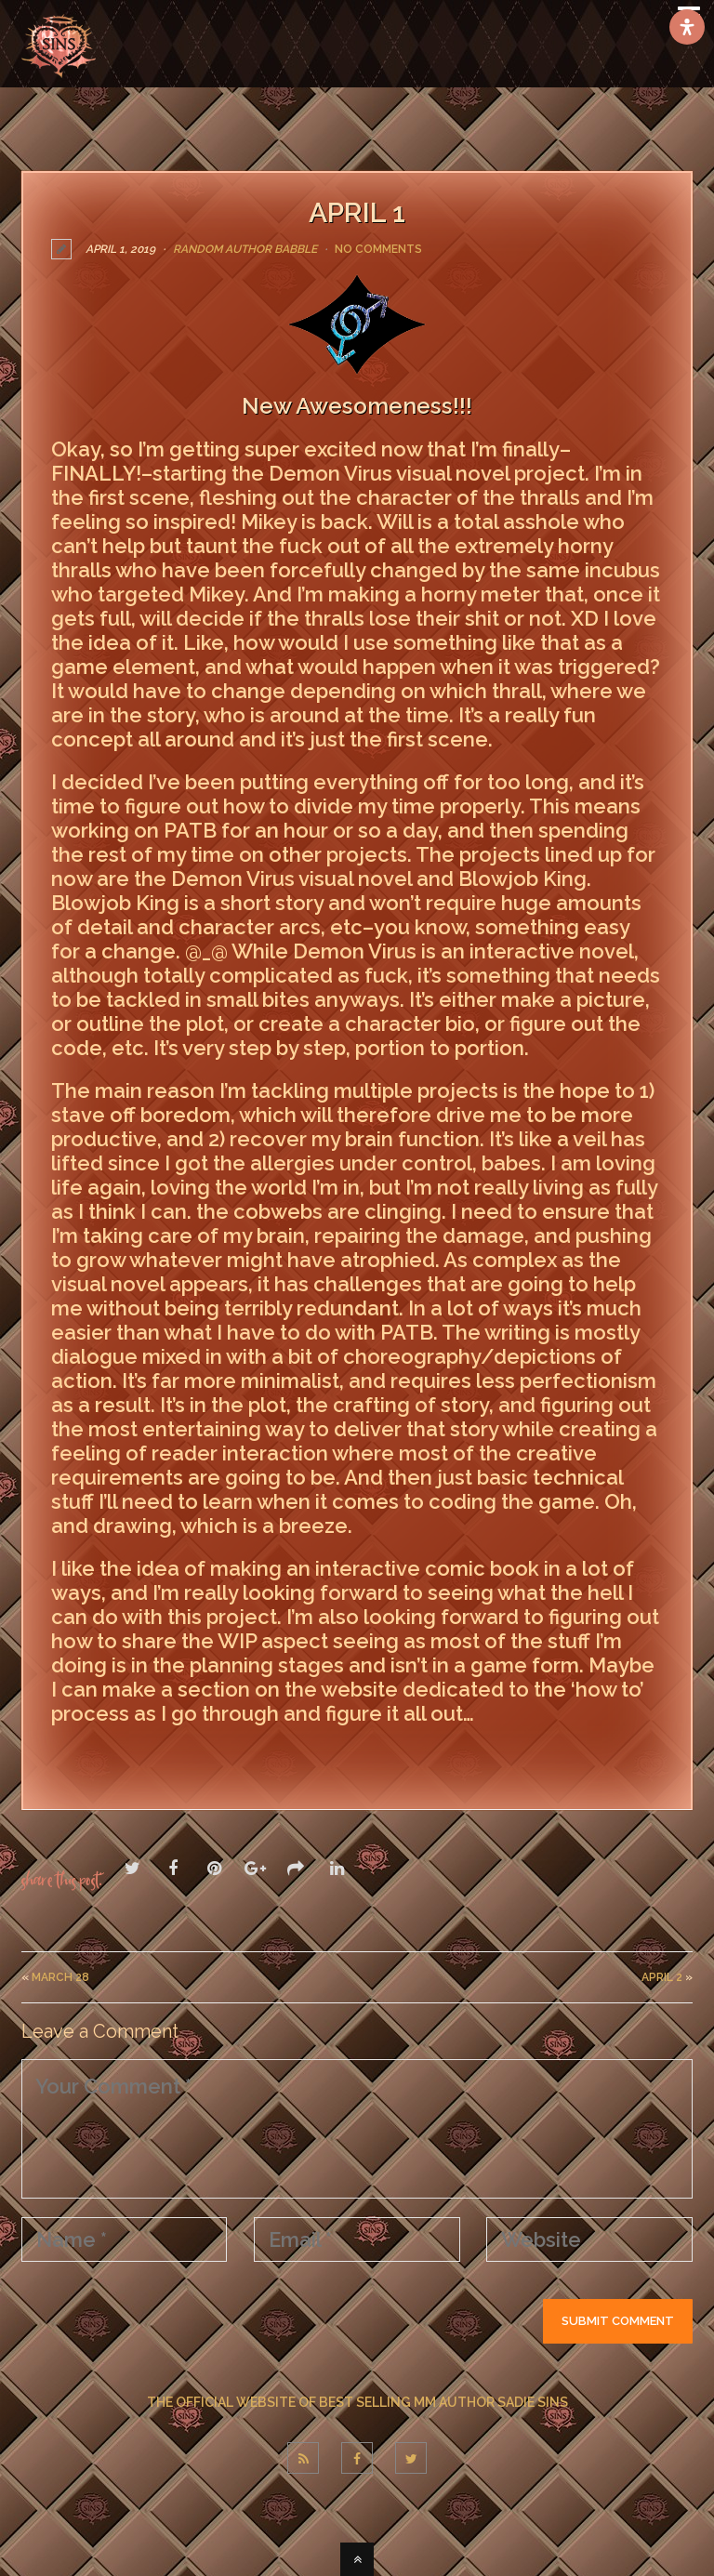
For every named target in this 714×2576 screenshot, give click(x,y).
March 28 (60, 1977)
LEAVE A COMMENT (140, 1753)
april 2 (661, 1977)
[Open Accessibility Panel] (687, 27)
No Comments (378, 249)
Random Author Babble (245, 249)
